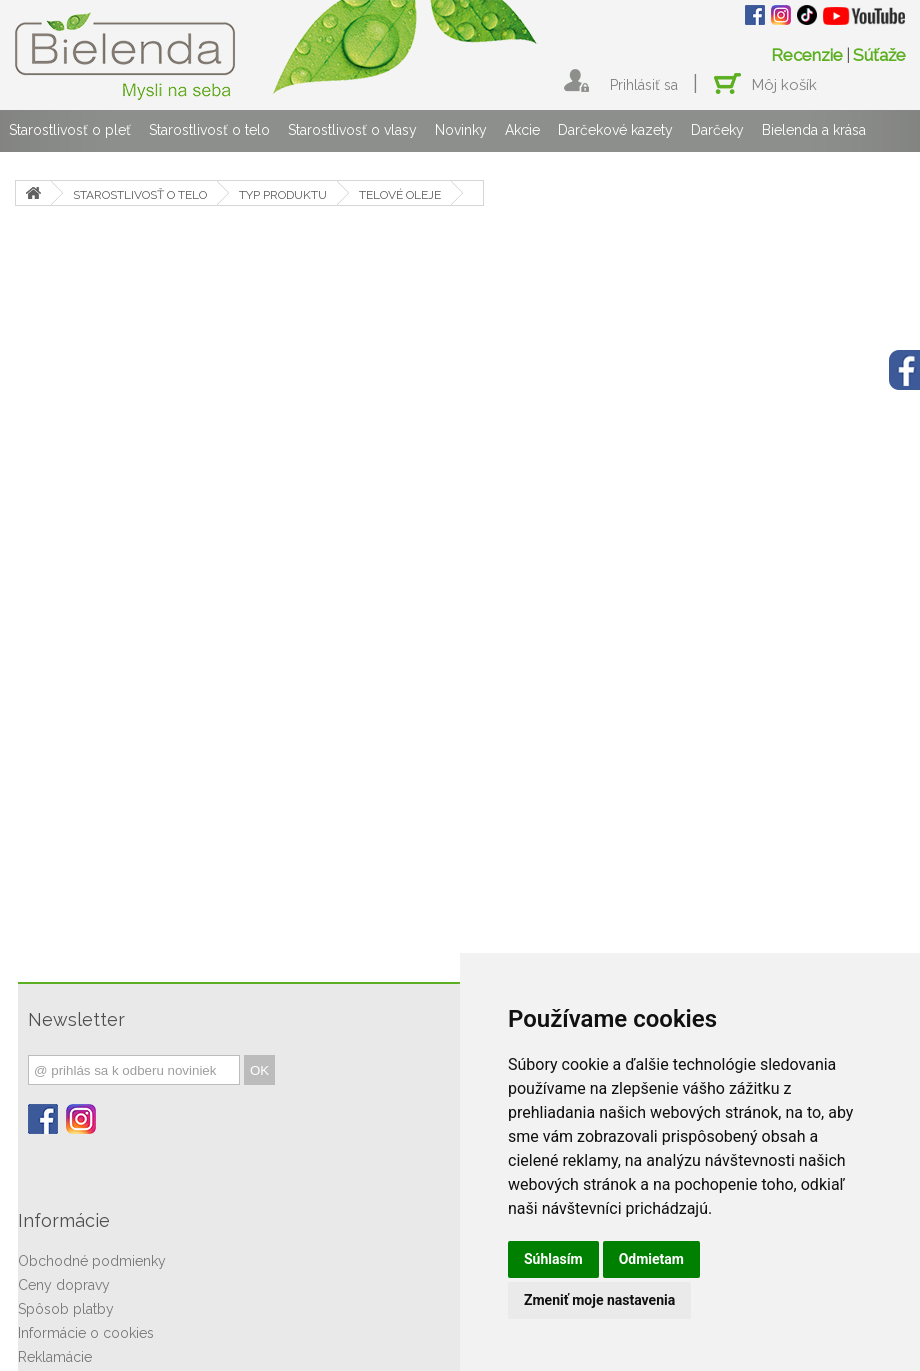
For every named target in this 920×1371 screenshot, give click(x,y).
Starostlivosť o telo (209, 130)
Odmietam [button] (651, 1259)
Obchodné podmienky (92, 1261)
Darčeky (717, 130)
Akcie (522, 130)
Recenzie (807, 55)
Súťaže (879, 55)
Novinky (461, 130)
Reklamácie (55, 1357)
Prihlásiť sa (644, 85)
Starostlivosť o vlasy (352, 130)
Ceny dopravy (64, 1285)
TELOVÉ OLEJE (400, 195)
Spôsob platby (66, 1309)
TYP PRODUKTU (283, 195)
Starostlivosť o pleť (70, 130)
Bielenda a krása (814, 130)
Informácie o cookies (86, 1333)
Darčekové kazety (615, 130)
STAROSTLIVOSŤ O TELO (140, 195)
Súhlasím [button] (553, 1259)
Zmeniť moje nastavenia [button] (599, 1300)
